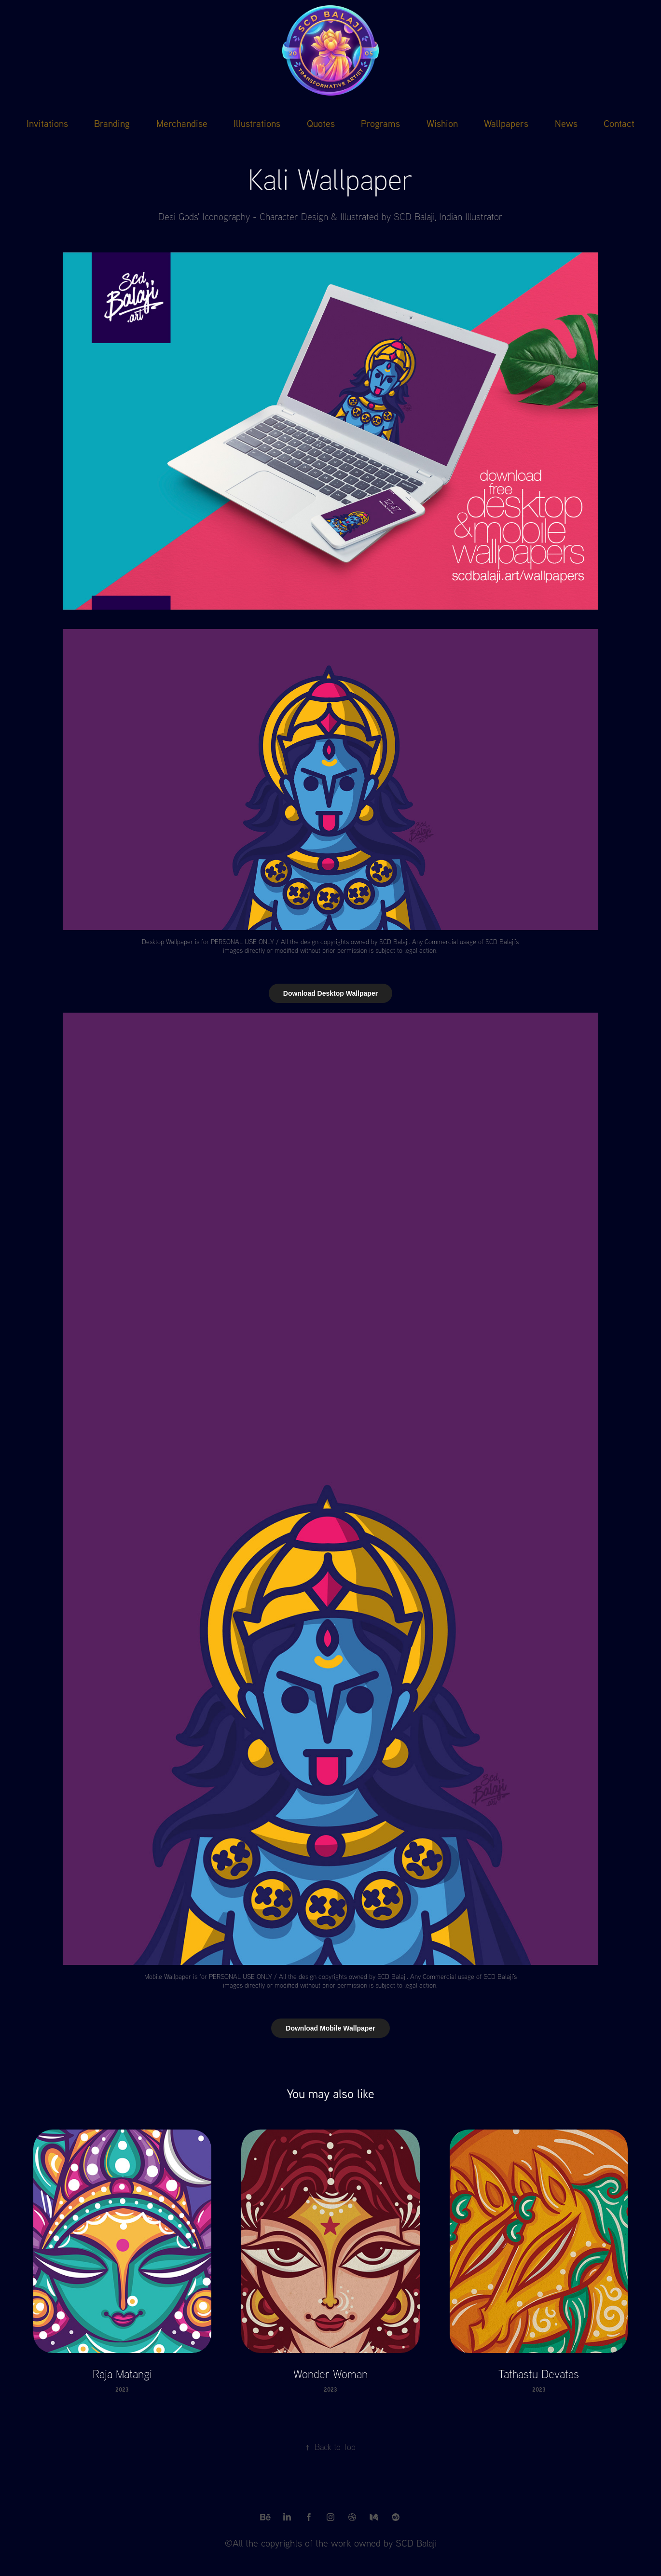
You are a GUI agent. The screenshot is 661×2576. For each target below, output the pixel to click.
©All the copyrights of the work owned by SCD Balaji (331, 2543)
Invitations (47, 123)
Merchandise (181, 123)
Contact (619, 123)
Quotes (321, 123)
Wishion (442, 123)
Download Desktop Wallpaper (330, 993)
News (566, 123)
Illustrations (257, 123)
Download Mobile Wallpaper (330, 2028)
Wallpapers (506, 123)
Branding (112, 123)
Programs (380, 123)
